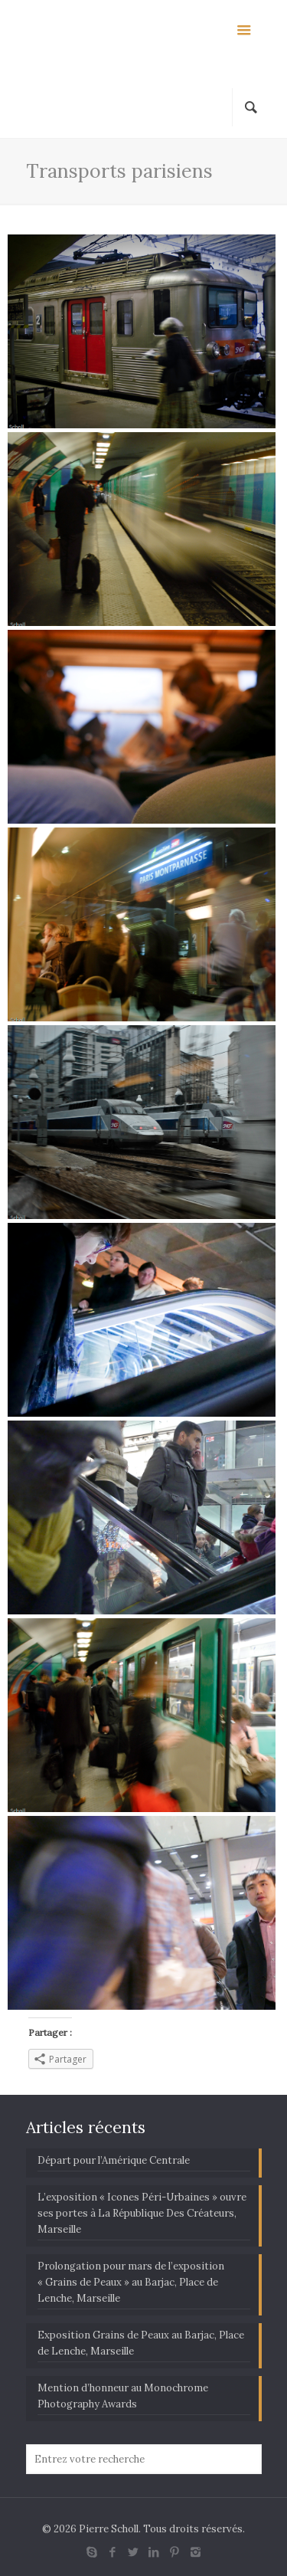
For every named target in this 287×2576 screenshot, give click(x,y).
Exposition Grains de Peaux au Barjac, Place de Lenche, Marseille (141, 2343)
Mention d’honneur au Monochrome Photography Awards (123, 2395)
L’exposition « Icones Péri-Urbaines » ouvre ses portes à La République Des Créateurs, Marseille (142, 2213)
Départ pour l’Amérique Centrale (114, 2160)
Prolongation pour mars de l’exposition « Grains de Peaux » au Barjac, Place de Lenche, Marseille (131, 2282)
